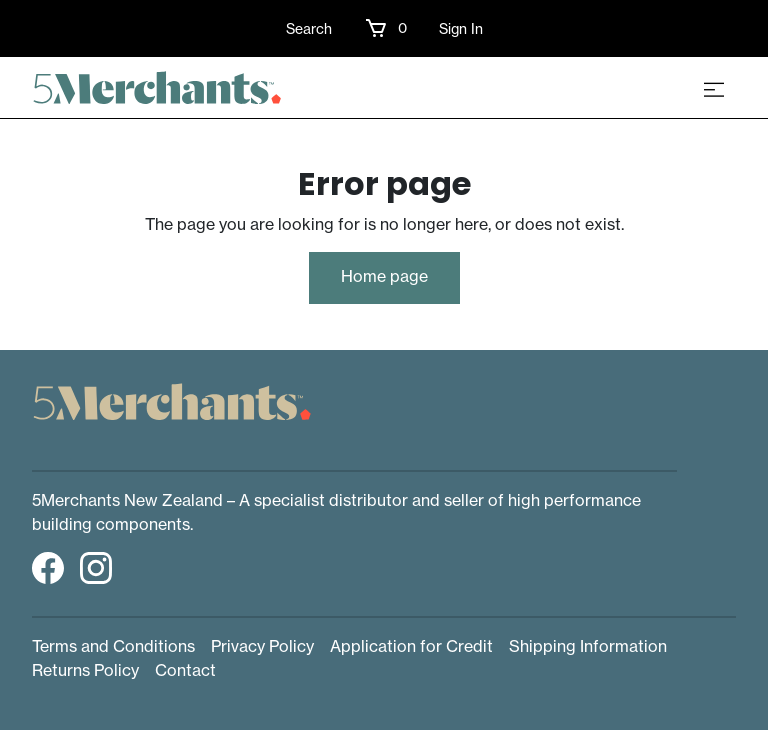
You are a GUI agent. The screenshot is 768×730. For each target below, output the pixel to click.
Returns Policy (85, 670)
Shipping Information (588, 646)
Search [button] (309, 29)
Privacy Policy (262, 646)
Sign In (461, 29)
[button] (385, 28)
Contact (185, 670)
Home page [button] (384, 276)
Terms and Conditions (113, 646)
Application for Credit (411, 646)
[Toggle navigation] (714, 88)
